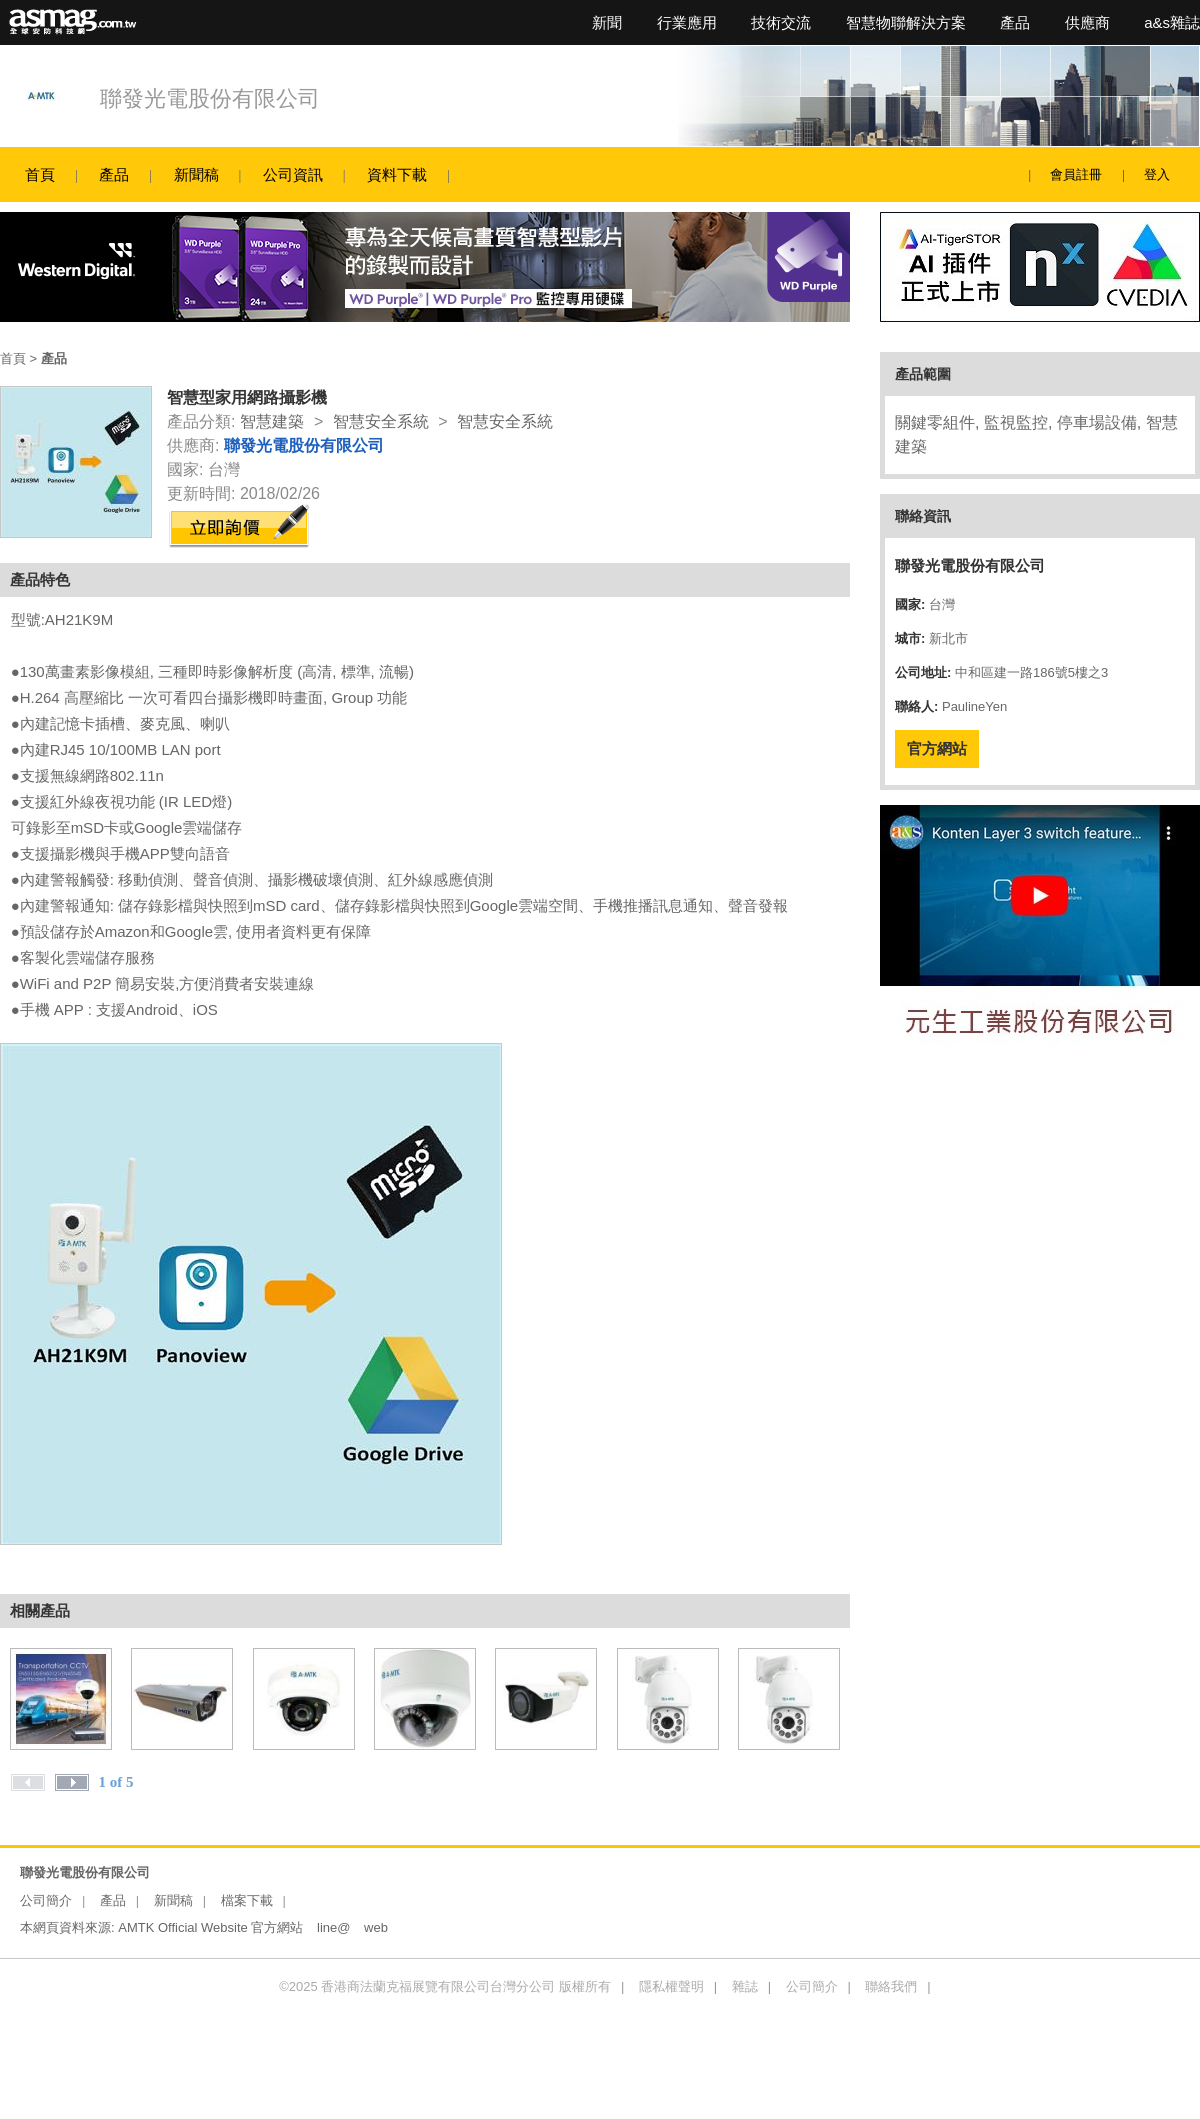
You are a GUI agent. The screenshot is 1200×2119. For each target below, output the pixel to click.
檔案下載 (247, 1900)
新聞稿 (196, 174)
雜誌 (745, 1986)
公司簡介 (46, 1900)
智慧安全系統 (381, 421)
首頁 (40, 174)
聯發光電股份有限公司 (210, 98)
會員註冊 (1076, 174)
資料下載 (397, 174)
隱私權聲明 (671, 1986)
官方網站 (937, 748)
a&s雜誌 (1172, 22)
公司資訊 (293, 174)
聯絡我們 (891, 1986)
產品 (1015, 22)
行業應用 (687, 22)
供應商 (1087, 22)
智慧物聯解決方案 (906, 22)
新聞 (607, 22)
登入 (1157, 174)
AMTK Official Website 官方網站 (210, 1927)
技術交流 (781, 22)
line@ (333, 1927)
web (376, 1927)
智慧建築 (272, 421)
